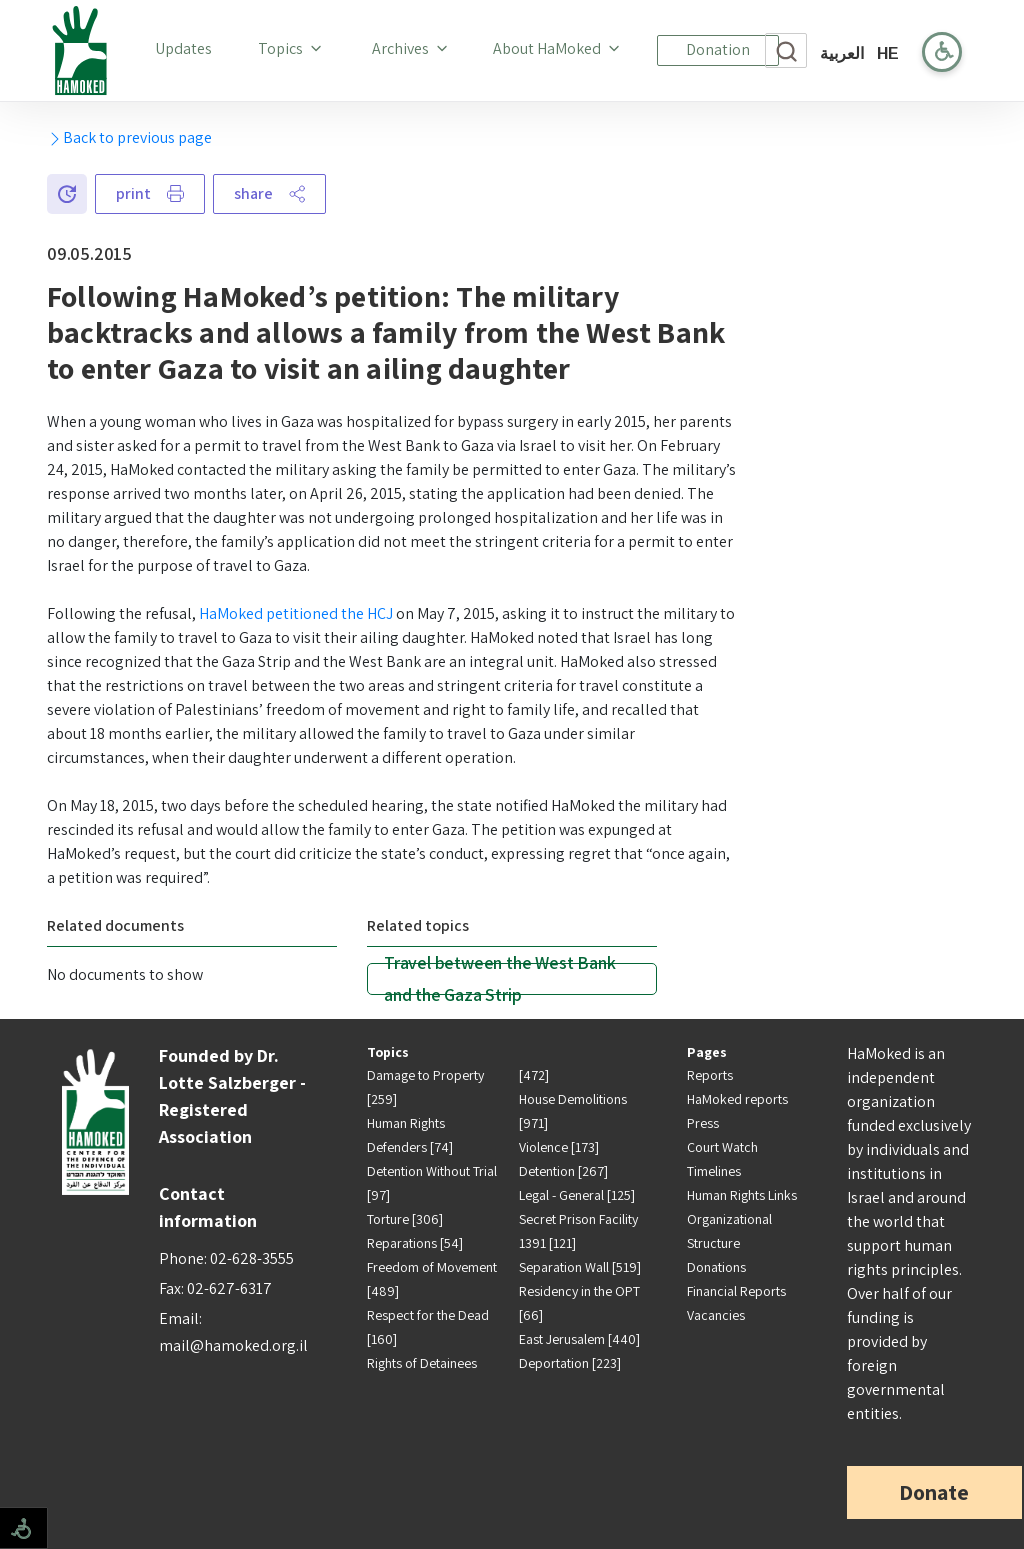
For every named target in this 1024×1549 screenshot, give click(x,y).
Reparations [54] (415, 1243)
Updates (187, 48)
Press (703, 1123)
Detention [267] (563, 1171)
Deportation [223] (570, 1363)
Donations (716, 1267)
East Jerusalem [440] (579, 1339)
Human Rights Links (742, 1195)
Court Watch (722, 1147)
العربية (842, 53)
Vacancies (716, 1315)
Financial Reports (736, 1291)
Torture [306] (405, 1219)
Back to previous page (129, 137)
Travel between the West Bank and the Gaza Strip (499, 979)
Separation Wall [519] (580, 1267)
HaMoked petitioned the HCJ (296, 613)
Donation (718, 49)
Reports (710, 1075)
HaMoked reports (737, 1099)
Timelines (714, 1171)
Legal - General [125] (577, 1195)
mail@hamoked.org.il (233, 1345)
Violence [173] (559, 1147)
